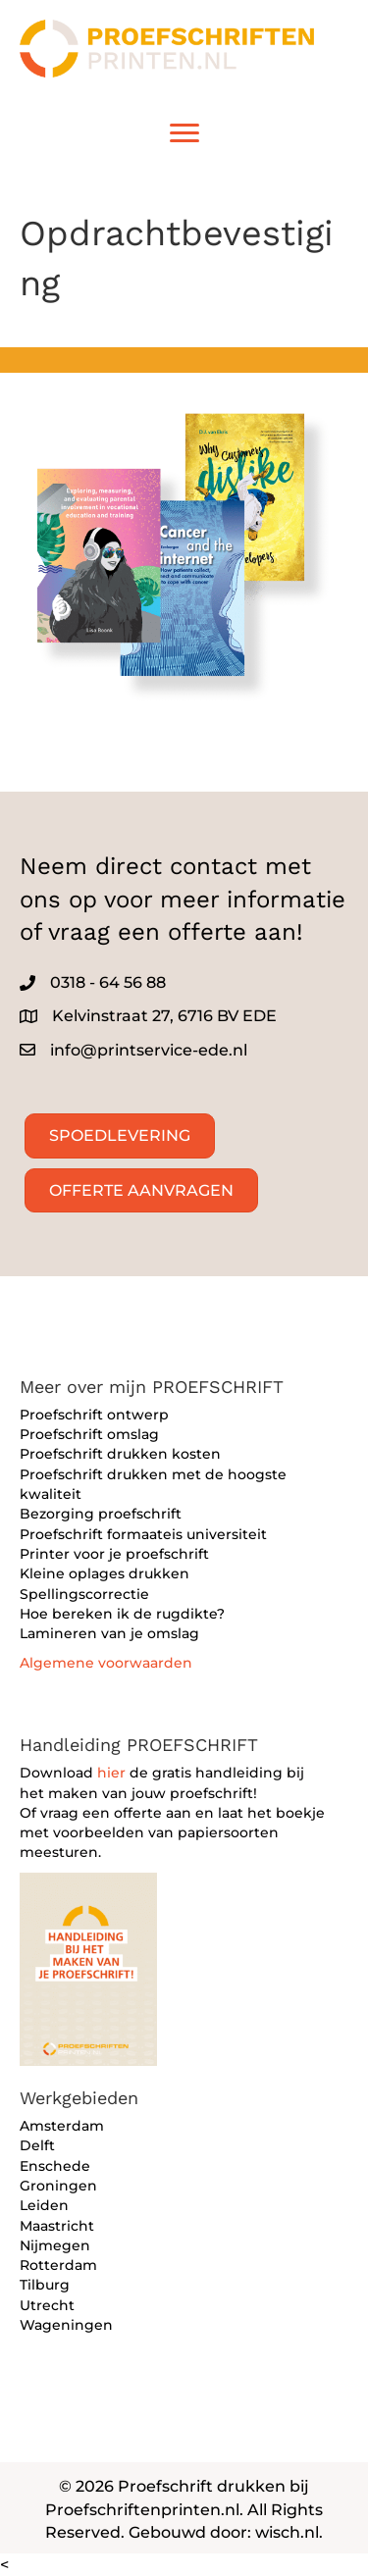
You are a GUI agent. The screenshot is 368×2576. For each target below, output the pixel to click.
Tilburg (45, 2284)
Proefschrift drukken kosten (120, 1454)
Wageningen (66, 2325)
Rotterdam (58, 2265)
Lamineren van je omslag (109, 1633)
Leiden (44, 2205)
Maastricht (57, 2226)
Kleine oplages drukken (104, 1573)
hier (111, 1772)
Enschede (55, 2166)
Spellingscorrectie (84, 1594)
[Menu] (184, 133)
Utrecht (47, 2305)
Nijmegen (55, 2245)
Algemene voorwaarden (106, 1663)
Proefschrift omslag (89, 1434)
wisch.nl (287, 2532)
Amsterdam (62, 2126)
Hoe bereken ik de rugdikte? (122, 1614)
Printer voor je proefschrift (114, 1554)
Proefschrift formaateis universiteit (143, 1534)
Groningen (58, 2185)
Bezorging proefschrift (101, 1513)
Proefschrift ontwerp (94, 1414)
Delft (37, 2145)
